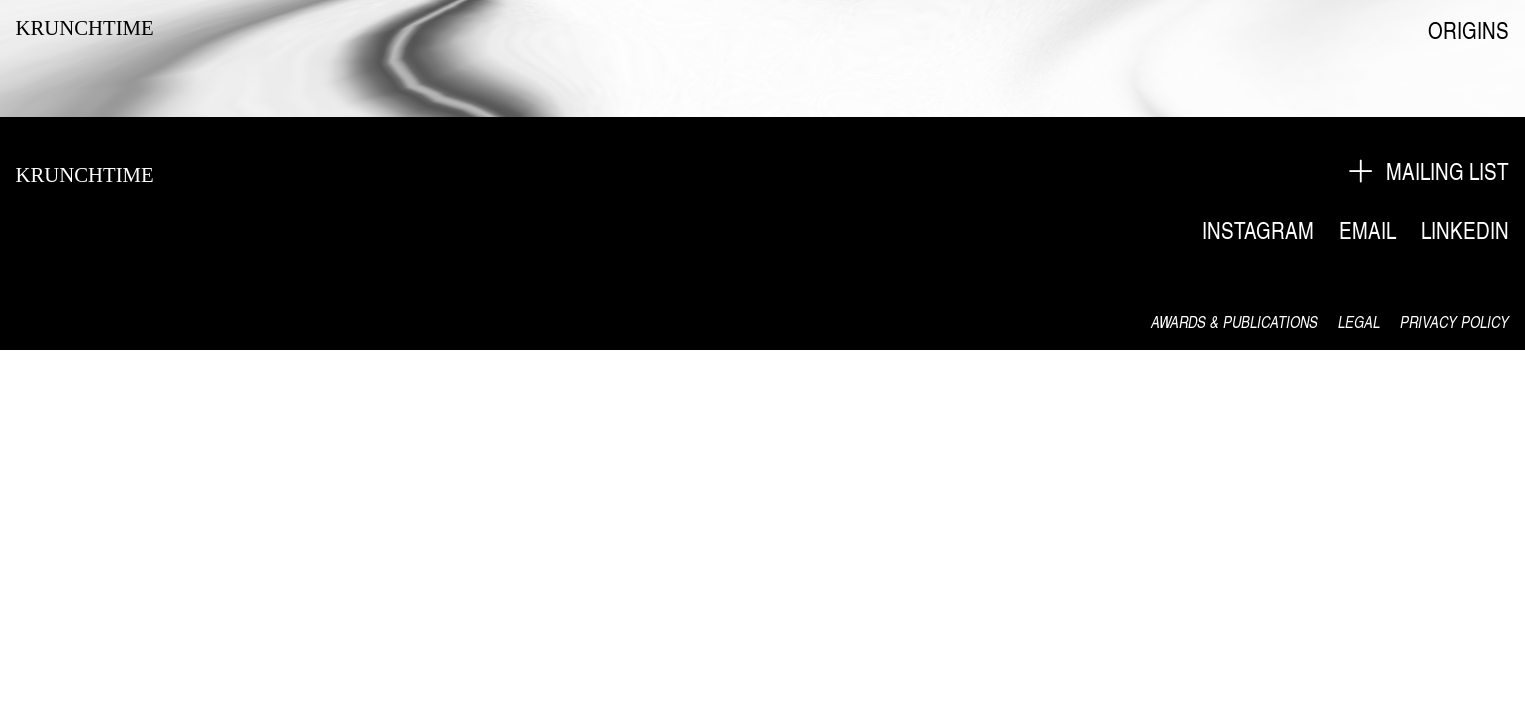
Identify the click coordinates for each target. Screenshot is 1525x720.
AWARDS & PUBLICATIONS (1234, 322)
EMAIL (1367, 230)
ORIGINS (1468, 30)
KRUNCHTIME (85, 28)
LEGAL (1359, 322)
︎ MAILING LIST (1427, 171)
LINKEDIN (1465, 230)
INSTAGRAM (1258, 230)
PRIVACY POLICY (1454, 322)
